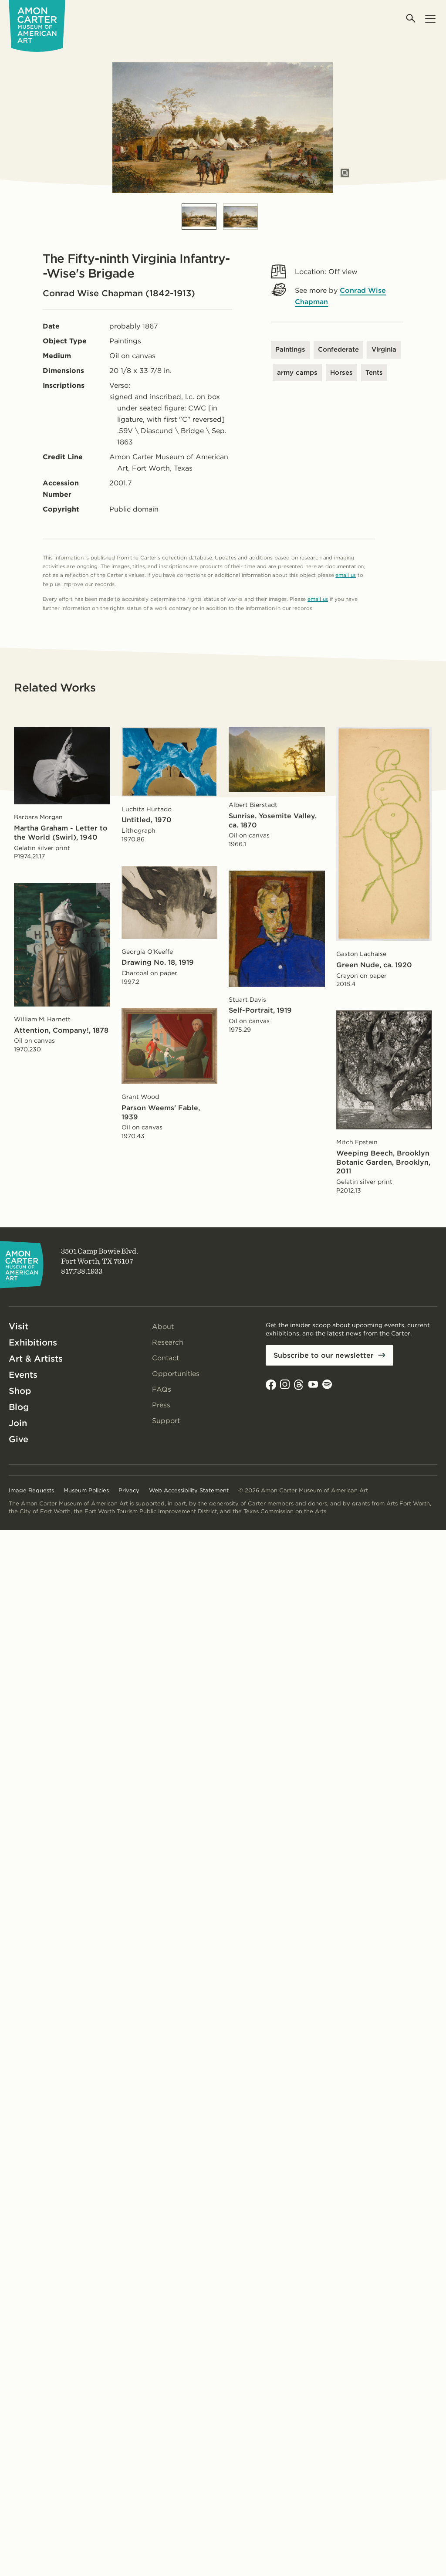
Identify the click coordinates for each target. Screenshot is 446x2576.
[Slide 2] (240, 216)
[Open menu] (430, 18)
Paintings (290, 349)
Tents (374, 372)
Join (18, 1423)
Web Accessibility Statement (189, 1490)
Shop (20, 1391)
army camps (297, 372)
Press (161, 1405)
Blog (19, 1407)
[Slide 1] (199, 216)
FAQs (161, 1389)
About (163, 1326)
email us (345, 575)
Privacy (128, 1490)
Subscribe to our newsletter (324, 1355)
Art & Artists (36, 1358)
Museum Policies (86, 1490)
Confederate (338, 349)
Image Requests (31, 1490)
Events (23, 1374)
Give (18, 1439)
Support (166, 1421)
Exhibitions (33, 1342)
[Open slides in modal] (345, 173)
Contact (165, 1358)
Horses (341, 372)
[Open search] (411, 18)
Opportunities (175, 1373)
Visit (18, 1326)
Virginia (384, 349)
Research (167, 1342)
